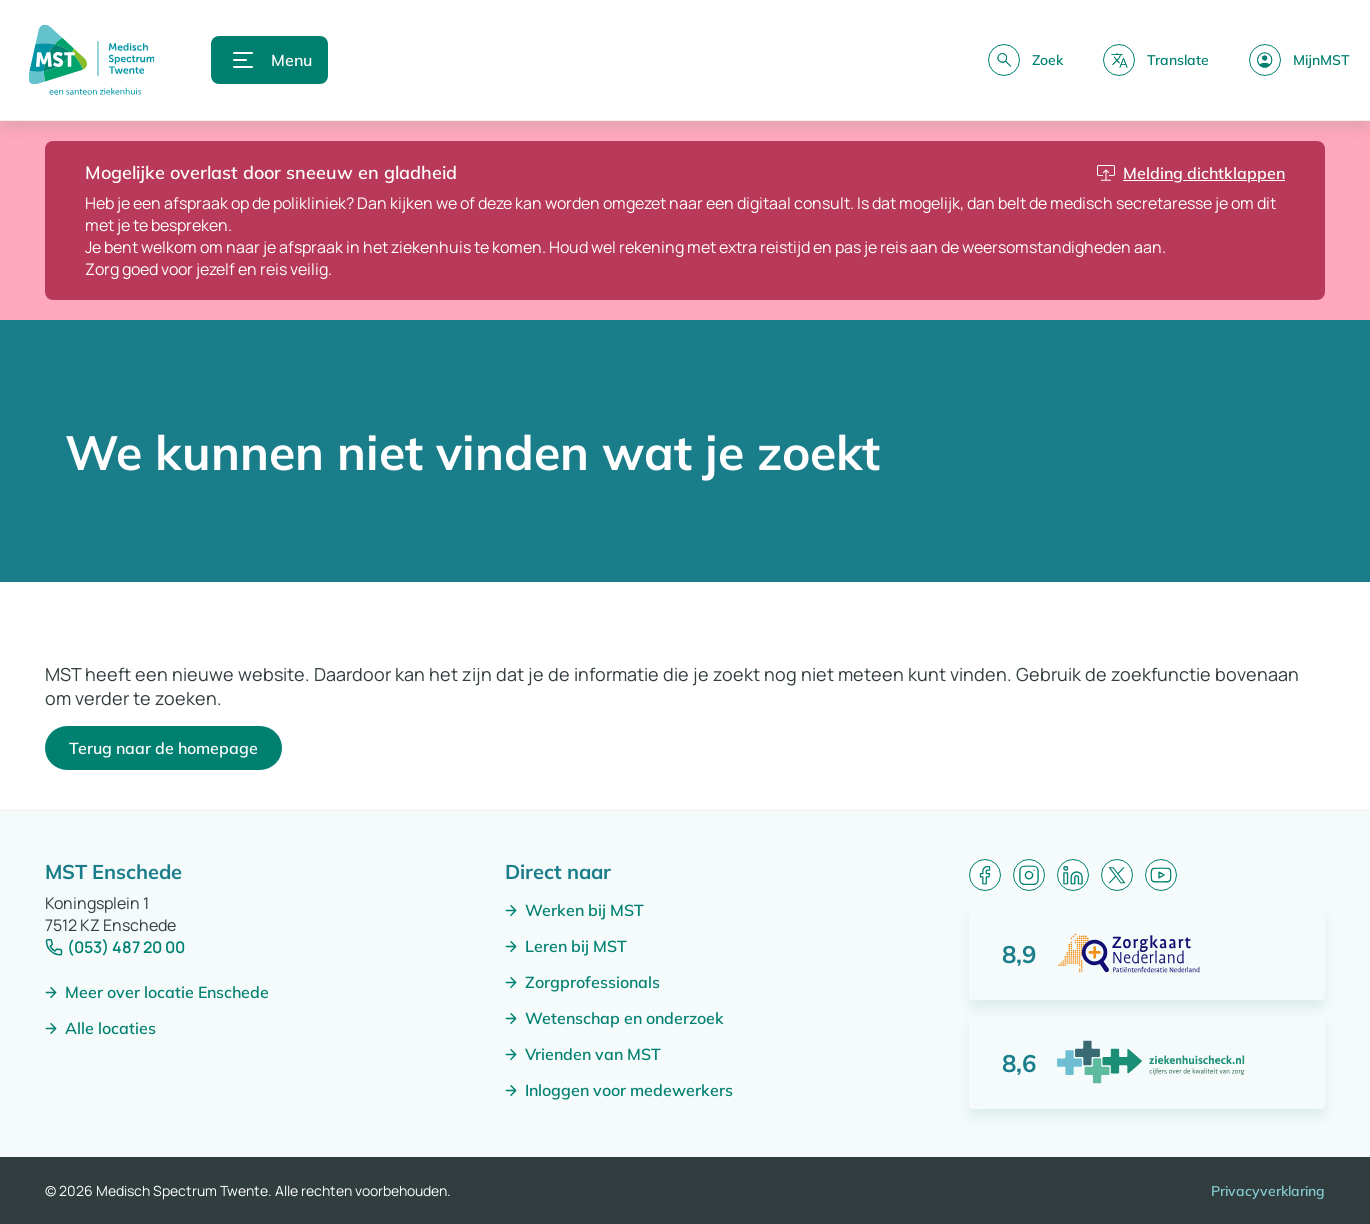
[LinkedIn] (1073, 875)
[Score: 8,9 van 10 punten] (1147, 953)
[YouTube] (1161, 875)
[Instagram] (1029, 875)
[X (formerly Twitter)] (1117, 875)
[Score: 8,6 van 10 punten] (1147, 1062)
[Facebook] (985, 875)
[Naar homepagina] (91, 60)
